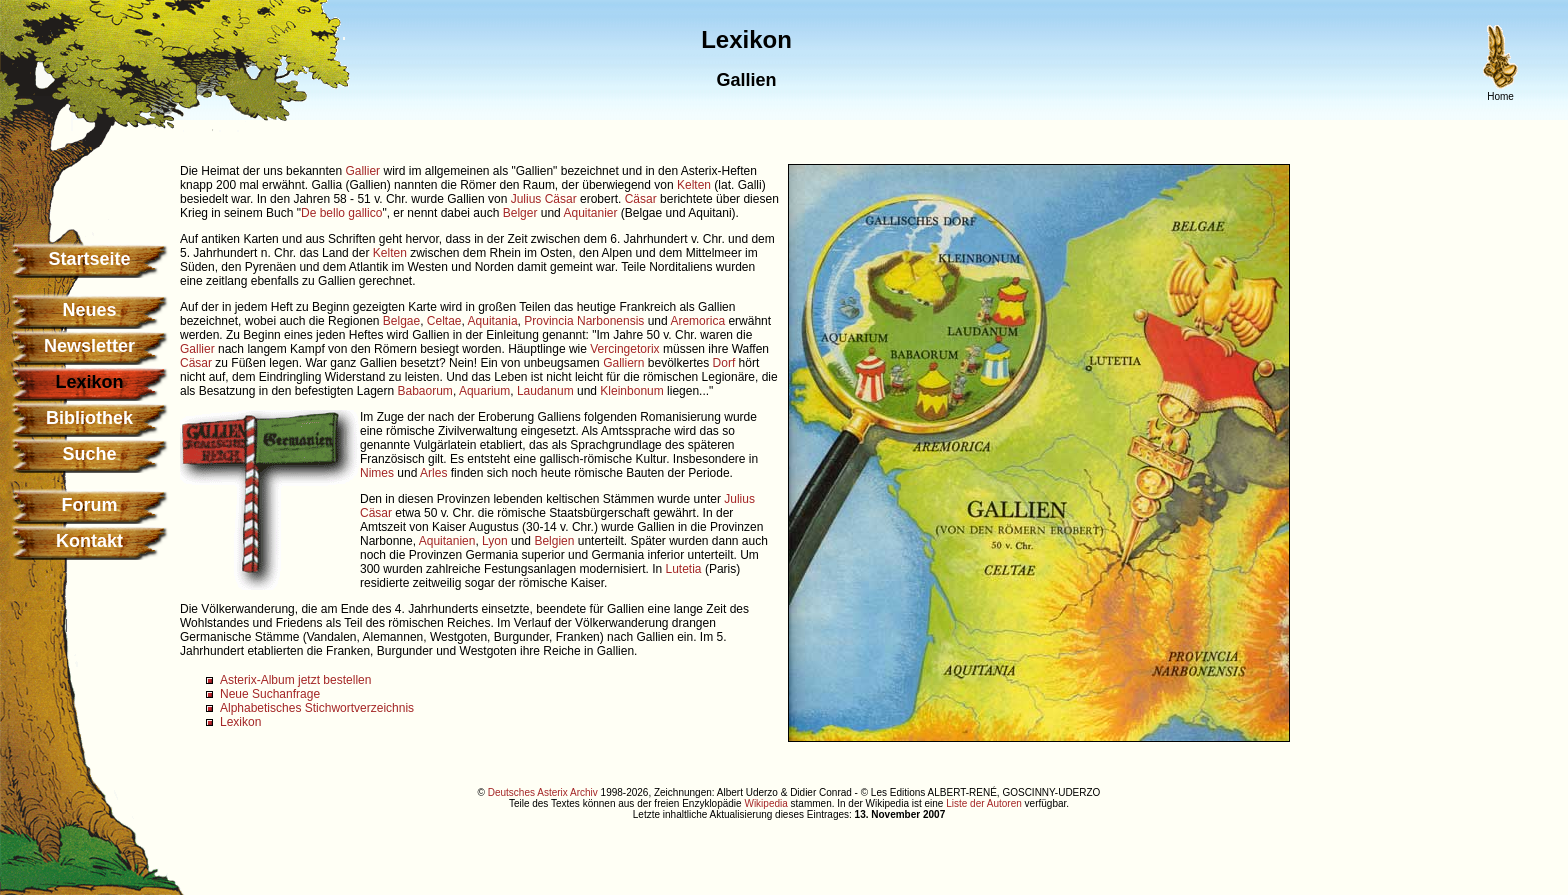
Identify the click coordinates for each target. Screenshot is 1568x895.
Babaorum (425, 391)
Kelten (694, 185)
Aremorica (697, 321)
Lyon (495, 541)
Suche (89, 454)
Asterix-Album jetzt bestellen (295, 680)
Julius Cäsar (544, 199)
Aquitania (493, 321)
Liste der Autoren (984, 803)
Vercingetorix (624, 349)
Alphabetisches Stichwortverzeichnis (317, 708)
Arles (433, 473)
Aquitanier (590, 213)
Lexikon (240, 722)
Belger (520, 213)
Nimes (377, 473)
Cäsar (641, 199)
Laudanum (545, 391)
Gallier (362, 171)
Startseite (89, 259)
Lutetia (684, 569)
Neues (89, 310)
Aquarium (484, 391)
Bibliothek (89, 418)
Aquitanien (447, 541)
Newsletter (89, 346)
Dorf (724, 363)
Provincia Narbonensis (584, 321)
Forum (90, 505)
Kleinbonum (631, 391)
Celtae (444, 321)
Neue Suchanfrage (270, 694)
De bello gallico (341, 213)
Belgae (401, 321)
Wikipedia (765, 803)
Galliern (623, 363)
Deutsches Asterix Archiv (543, 792)
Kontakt (89, 541)
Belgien (554, 541)
